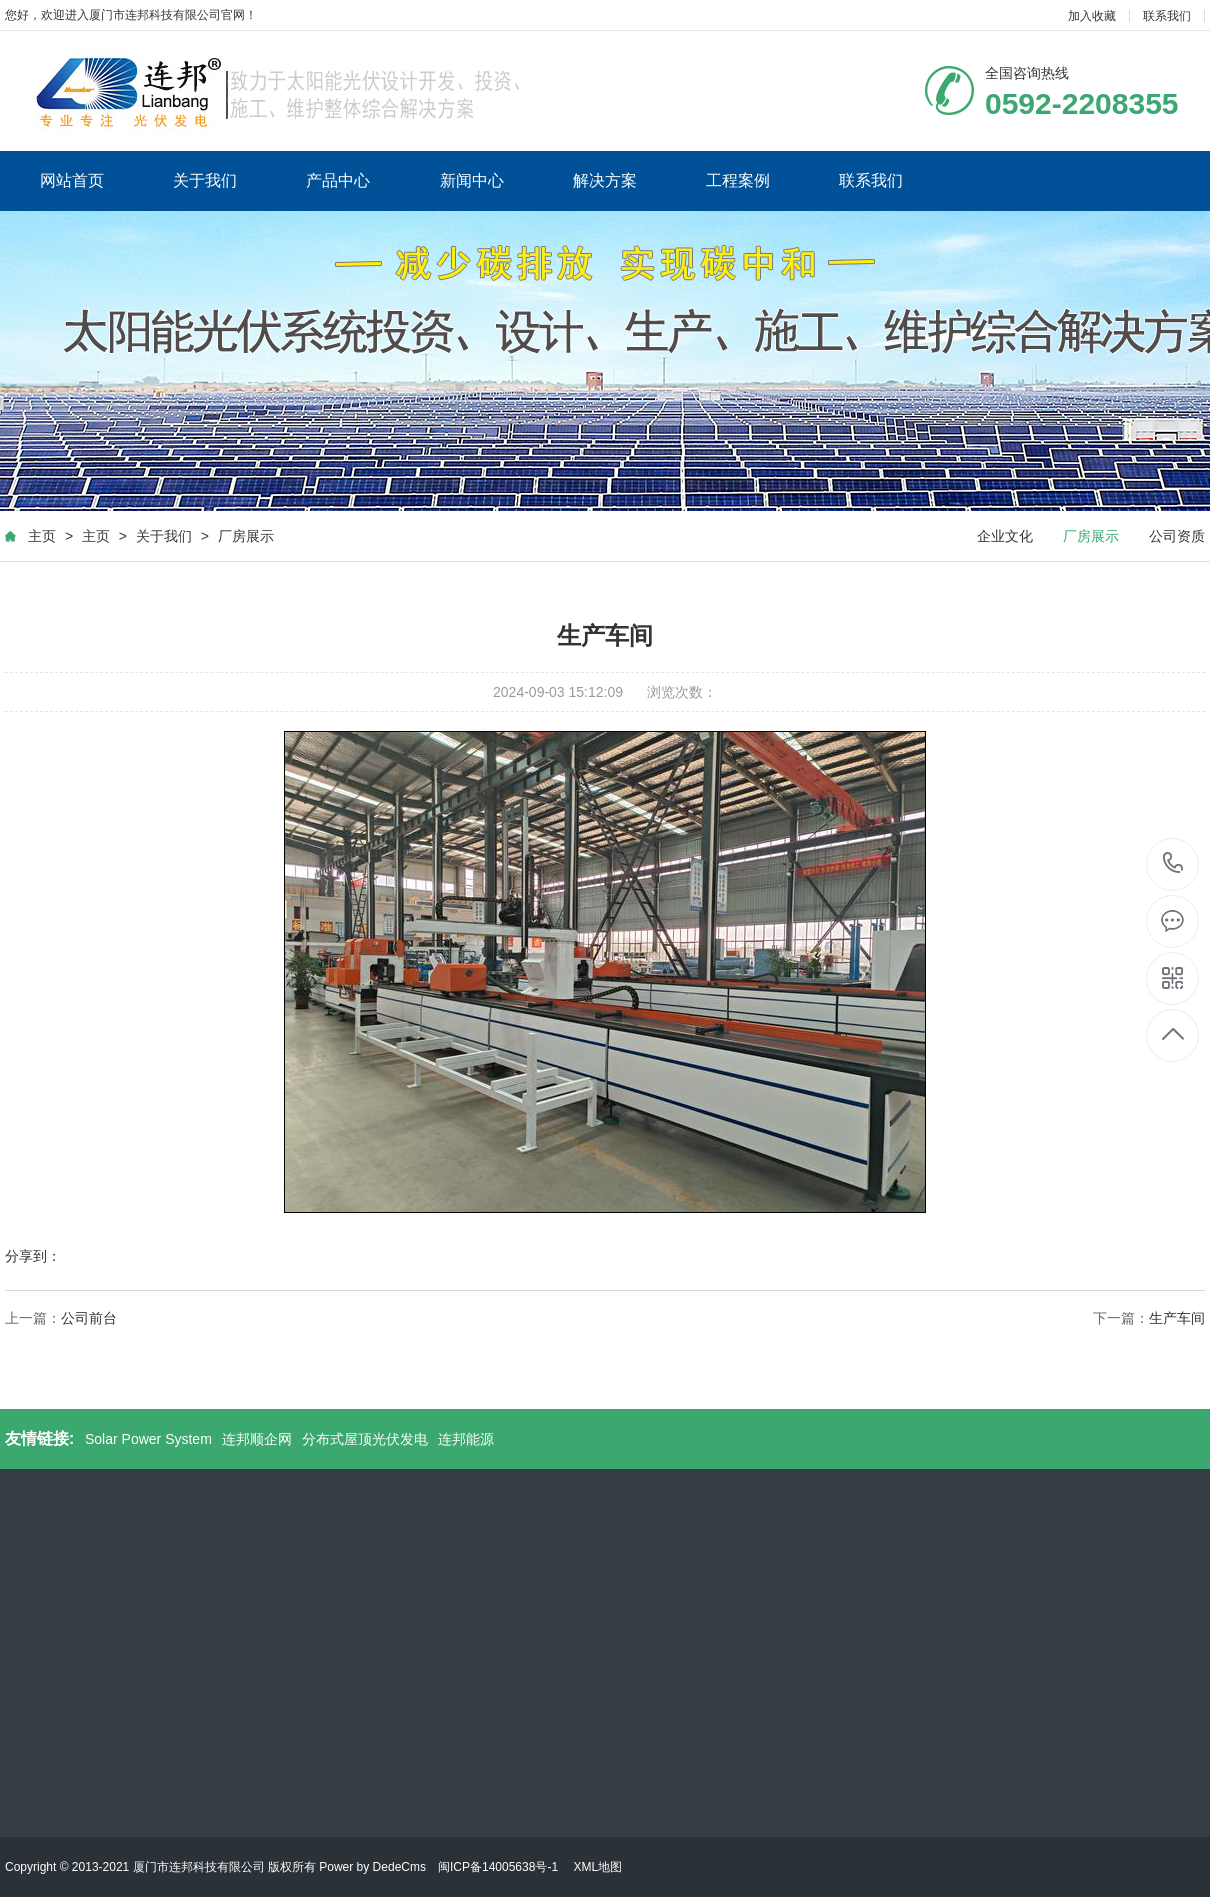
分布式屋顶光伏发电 (365, 1439)
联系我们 (1167, 16)
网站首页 (72, 180)
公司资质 (1177, 536)
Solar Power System (148, 1439)
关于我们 (205, 180)
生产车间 (1177, 1318)
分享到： (33, 1256)
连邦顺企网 (257, 1439)
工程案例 (738, 180)
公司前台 (89, 1318)
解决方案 (605, 180)
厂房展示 (246, 536)
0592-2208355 (1173, 864)
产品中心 (338, 180)
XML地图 (597, 1867)
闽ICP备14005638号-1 (498, 1867)
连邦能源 (466, 1439)
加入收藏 (1092, 16)
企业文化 (1005, 536)
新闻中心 (472, 180)
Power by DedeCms (372, 1867)
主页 (42, 536)
